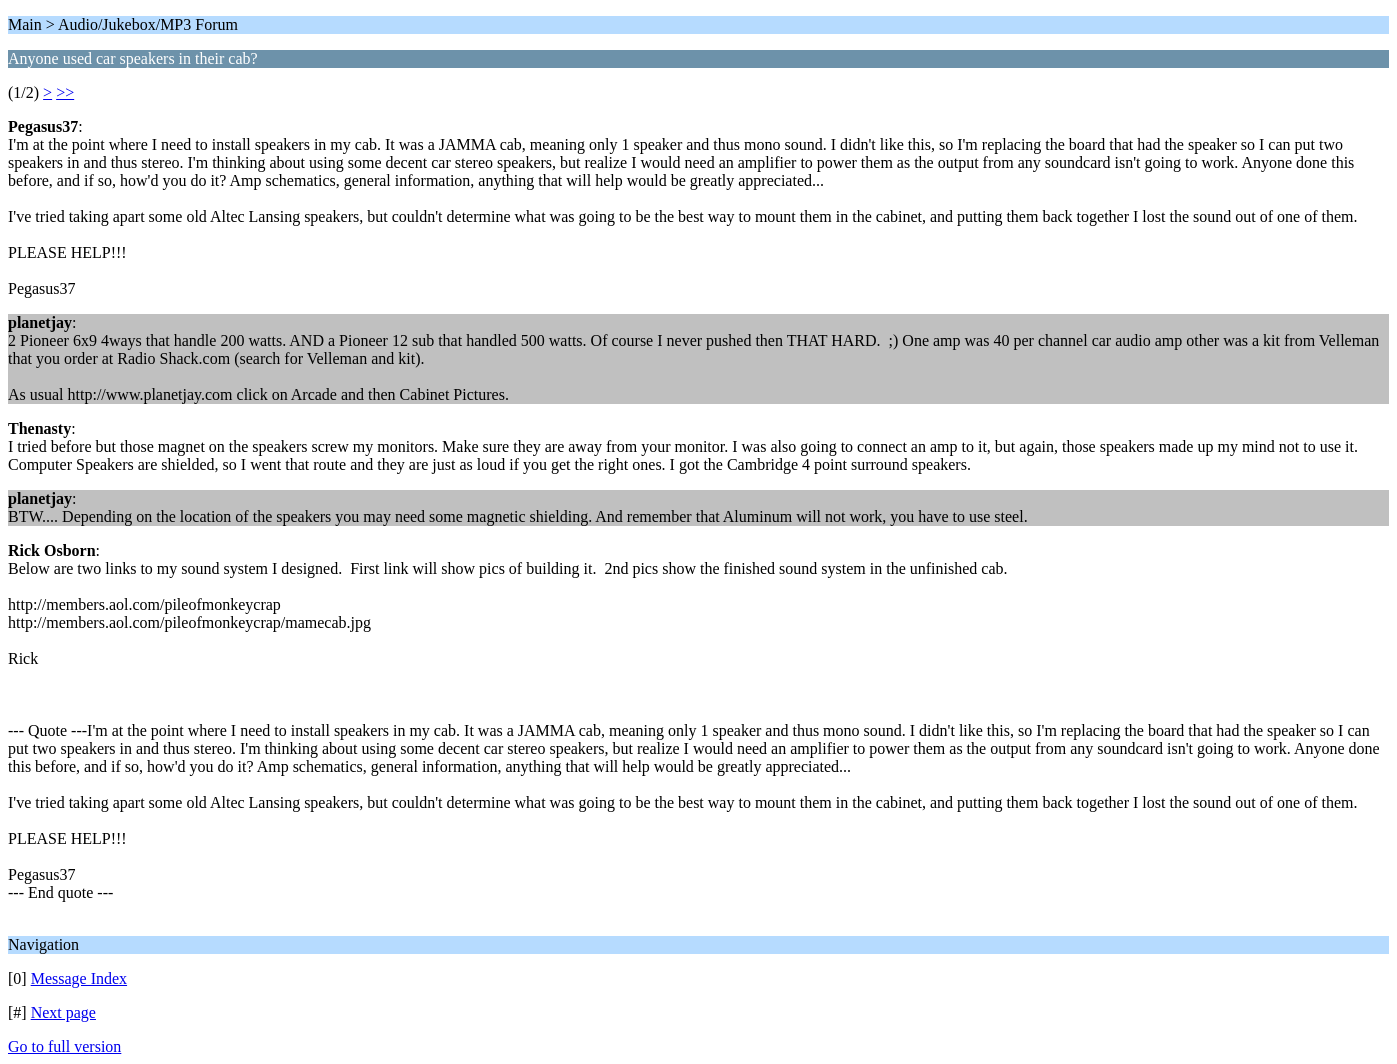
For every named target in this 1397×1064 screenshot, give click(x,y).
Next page (63, 1012)
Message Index (79, 978)
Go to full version (64, 1046)
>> (65, 92)
